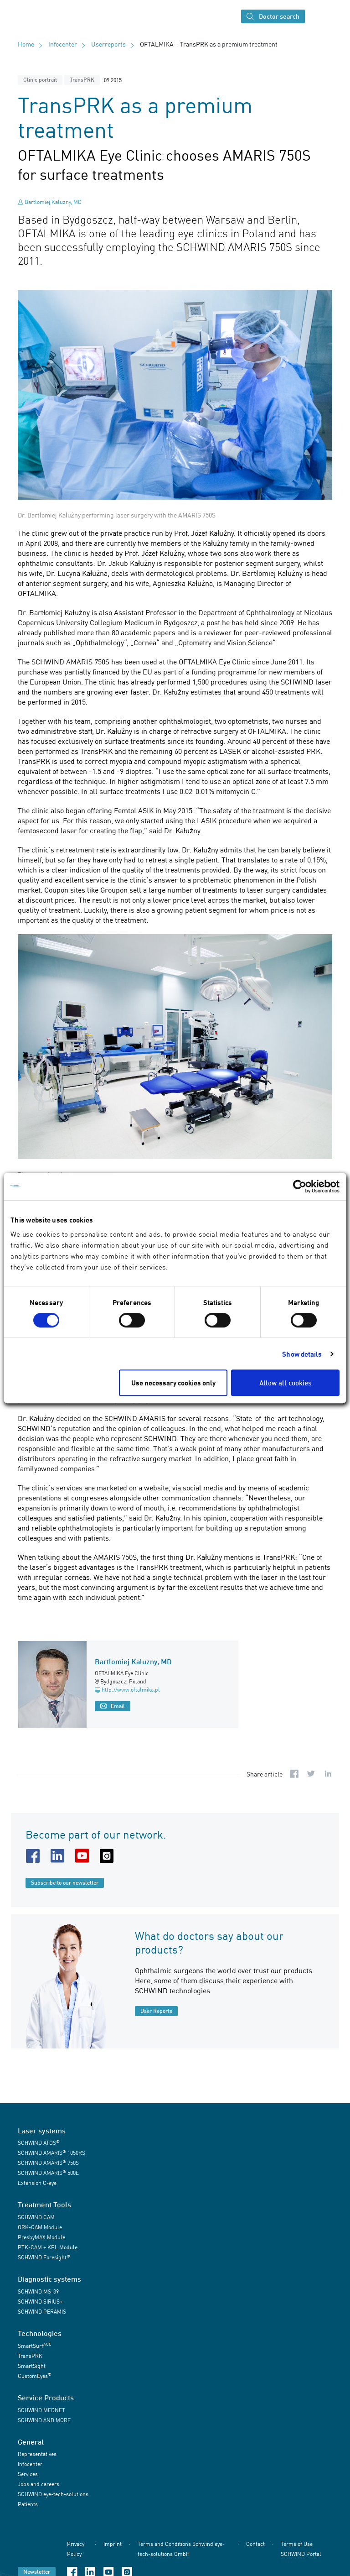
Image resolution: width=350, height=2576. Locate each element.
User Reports (156, 2010)
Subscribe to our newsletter (64, 1882)
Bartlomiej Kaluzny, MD (53, 202)
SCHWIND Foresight (44, 2257)
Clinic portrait (40, 79)
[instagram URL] (108, 1856)
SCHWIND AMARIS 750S (48, 2163)
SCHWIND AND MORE (44, 2420)
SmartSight (32, 2365)
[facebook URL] (35, 1856)
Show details (302, 1354)
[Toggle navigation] (317, 16)
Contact (255, 2543)
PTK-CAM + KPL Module (47, 2247)
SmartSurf (34, 2345)
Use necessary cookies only (173, 1383)
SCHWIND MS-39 (38, 2291)
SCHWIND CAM (36, 2217)
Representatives (37, 2454)
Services (28, 2474)
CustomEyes (34, 2375)
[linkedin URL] (59, 1856)
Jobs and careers (38, 2484)
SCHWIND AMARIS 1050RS (51, 2153)
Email (112, 1706)
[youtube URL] (84, 1856)
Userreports (108, 44)
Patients (28, 2504)
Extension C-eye (37, 2182)
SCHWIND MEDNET (41, 2410)
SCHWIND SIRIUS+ (40, 2301)
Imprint (112, 2543)
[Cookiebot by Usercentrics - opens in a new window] (300, 1186)
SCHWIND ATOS (39, 2143)
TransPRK (82, 79)
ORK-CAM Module (40, 2227)
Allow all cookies (285, 1383)
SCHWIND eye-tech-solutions (53, 2494)
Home (26, 44)
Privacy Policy (75, 2548)
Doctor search (273, 17)
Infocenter (62, 44)
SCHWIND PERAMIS (42, 2311)
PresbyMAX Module (41, 2237)
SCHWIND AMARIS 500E (48, 2173)
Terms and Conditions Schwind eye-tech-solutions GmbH (181, 2548)
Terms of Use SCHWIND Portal (301, 2548)
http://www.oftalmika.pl (127, 1689)
